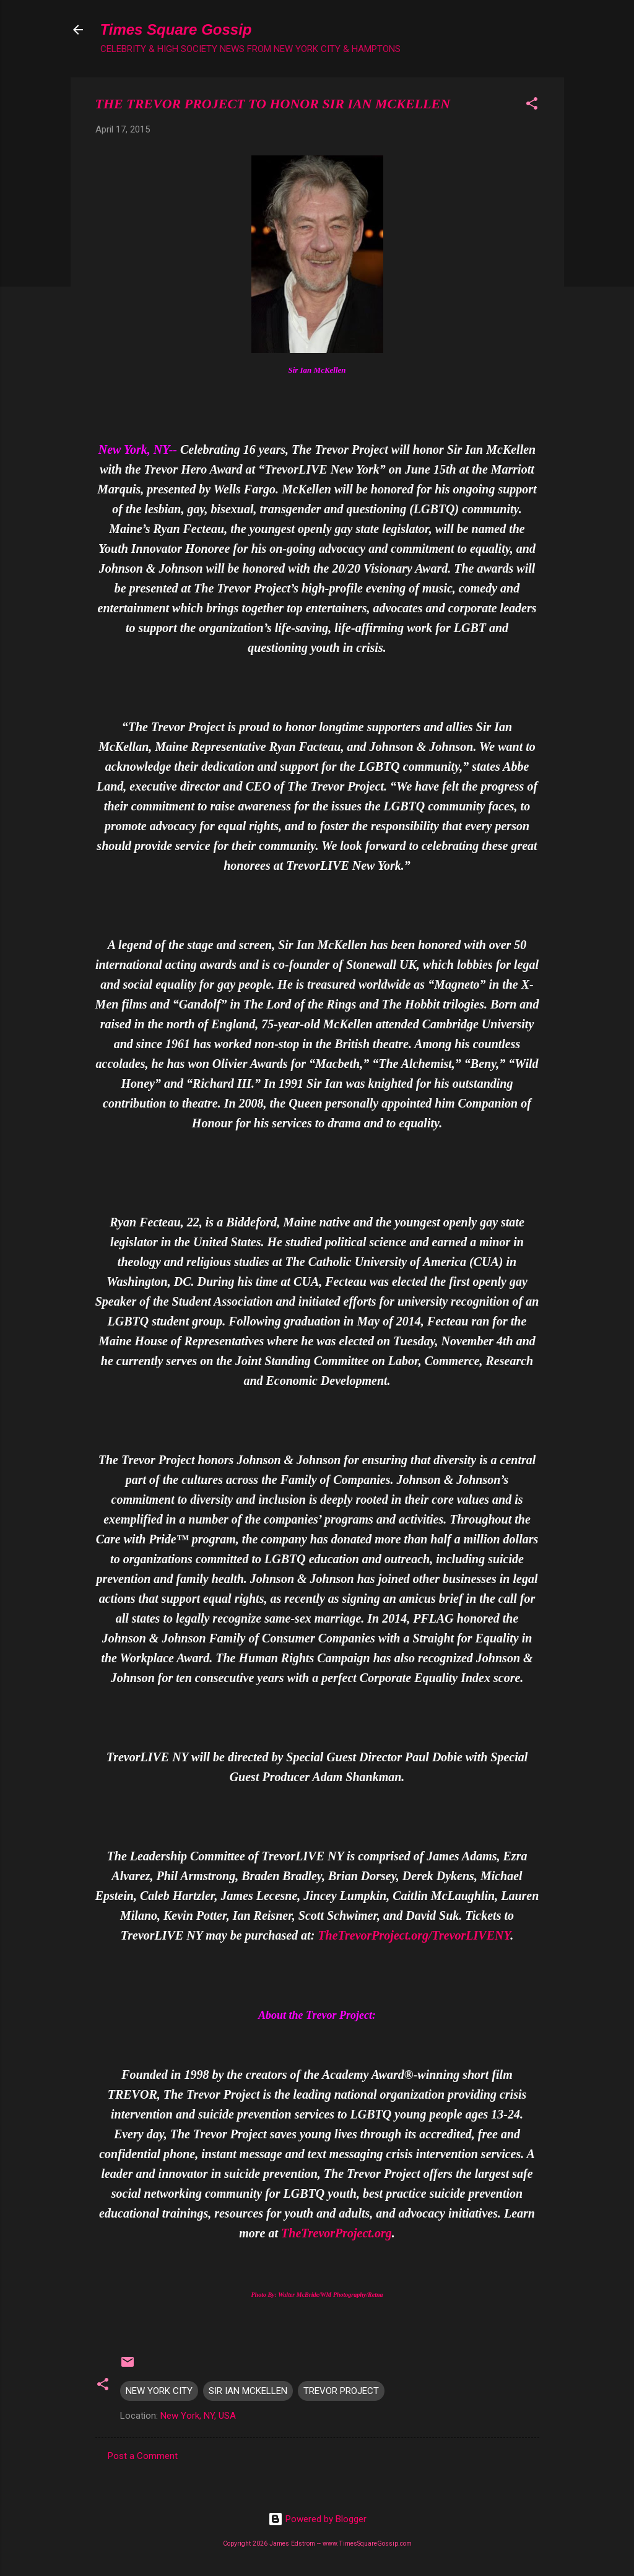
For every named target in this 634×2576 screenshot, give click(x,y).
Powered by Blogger (317, 2519)
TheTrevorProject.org (336, 2233)
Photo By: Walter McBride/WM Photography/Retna (317, 2294)
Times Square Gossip (176, 29)
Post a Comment (143, 2455)
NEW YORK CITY (159, 2390)
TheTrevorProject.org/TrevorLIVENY (414, 1935)
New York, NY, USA (198, 2415)
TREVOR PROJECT (341, 2390)
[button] (531, 105)
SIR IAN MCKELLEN (248, 2390)
